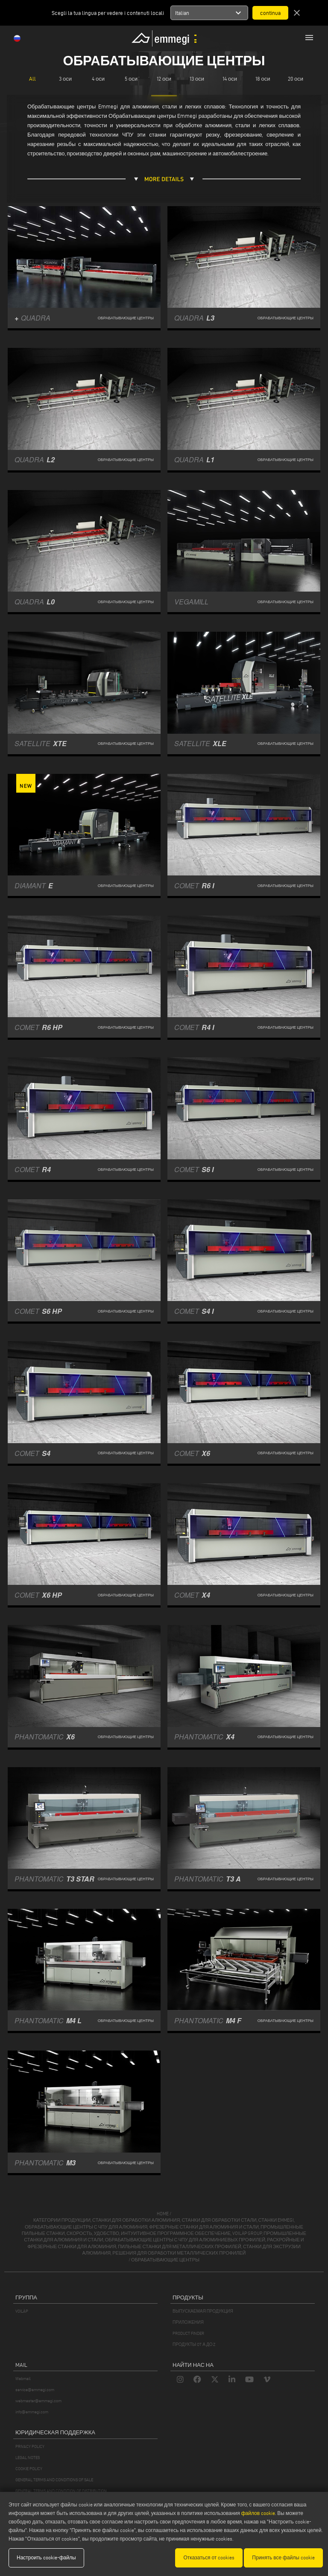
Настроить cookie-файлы (46, 2557)
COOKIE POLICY (28, 2468)
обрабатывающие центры (165, 2259)
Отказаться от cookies (208, 2557)
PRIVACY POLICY (29, 2446)
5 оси (131, 79)
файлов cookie (258, 2513)
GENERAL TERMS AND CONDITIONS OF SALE (54, 2479)
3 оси (65, 79)
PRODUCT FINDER (188, 2333)
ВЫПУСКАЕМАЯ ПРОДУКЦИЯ (203, 2311)
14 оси (230, 79)
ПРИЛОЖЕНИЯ (188, 2322)
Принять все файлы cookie (283, 2557)
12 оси (164, 79)
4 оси (98, 79)
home (163, 2213)
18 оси (262, 79)
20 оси (295, 79)
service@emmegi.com (34, 2389)
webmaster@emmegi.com (38, 2400)
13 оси (197, 79)
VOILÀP (21, 2311)
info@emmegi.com (31, 2412)
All (32, 79)
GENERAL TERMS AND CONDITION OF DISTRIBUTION (61, 2490)
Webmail (23, 2378)
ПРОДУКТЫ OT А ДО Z (194, 2344)
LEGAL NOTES (27, 2457)
